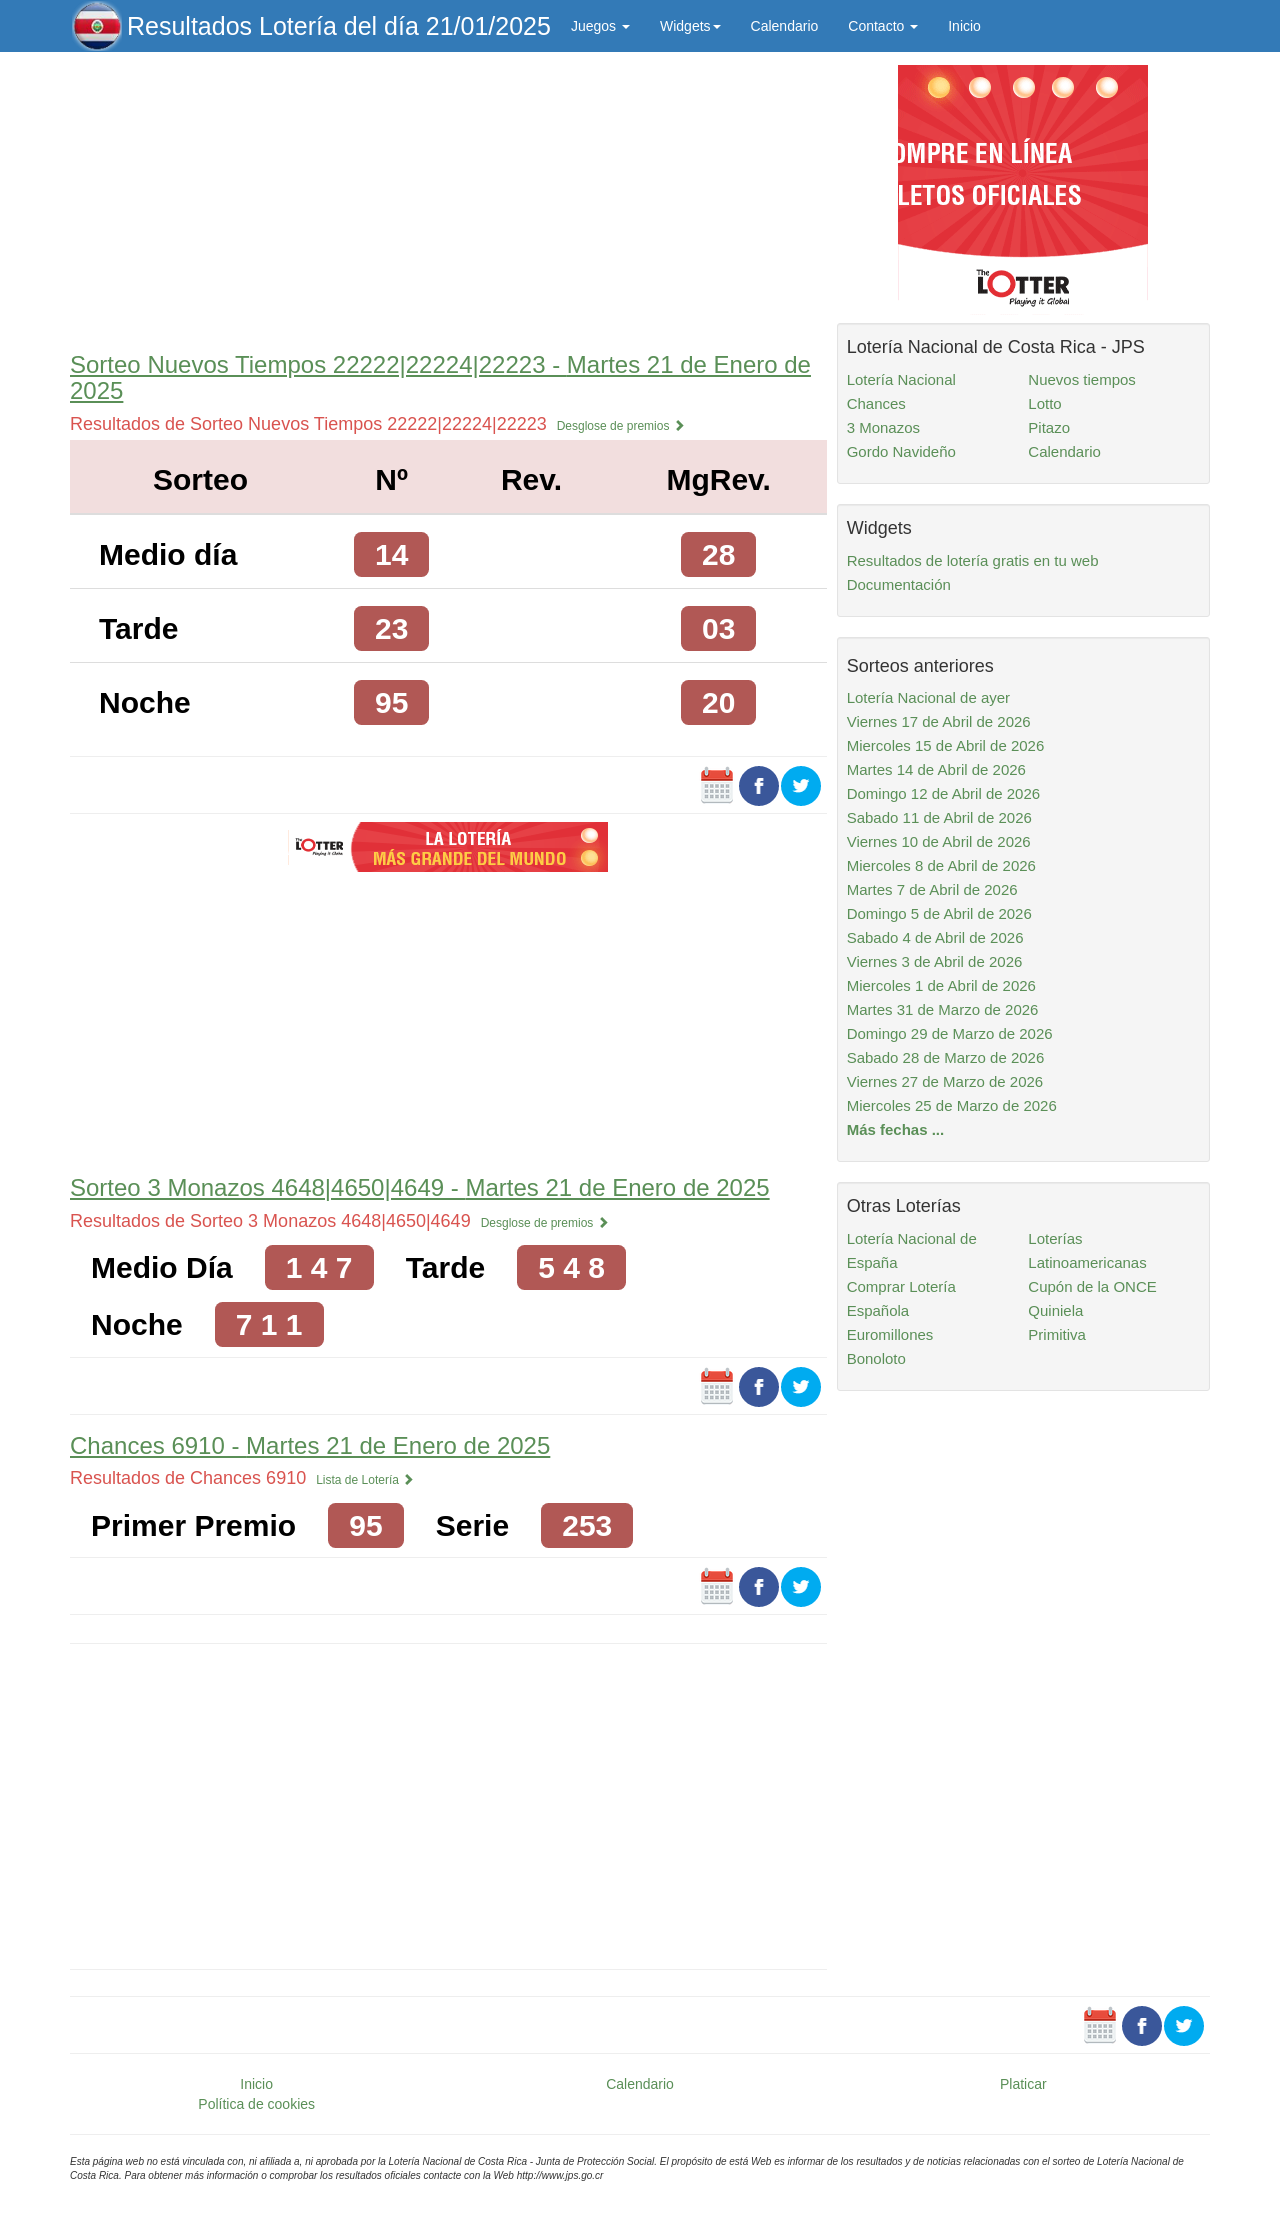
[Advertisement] (448, 197)
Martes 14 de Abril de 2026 (936, 769)
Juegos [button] (600, 26)
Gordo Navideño (901, 451)
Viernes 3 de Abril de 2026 (935, 961)
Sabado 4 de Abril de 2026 (935, 937)
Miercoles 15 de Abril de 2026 (946, 745)
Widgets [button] (690, 26)
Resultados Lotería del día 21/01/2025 (339, 26)
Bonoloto (876, 1358)
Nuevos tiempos (1082, 379)
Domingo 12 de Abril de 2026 (943, 793)
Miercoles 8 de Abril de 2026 (941, 865)
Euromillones (890, 1334)
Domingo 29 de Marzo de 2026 (950, 1033)
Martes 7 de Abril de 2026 (932, 889)
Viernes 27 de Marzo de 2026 (945, 1081)
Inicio (964, 26)
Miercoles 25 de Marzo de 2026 (952, 1105)
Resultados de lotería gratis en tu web (973, 560)
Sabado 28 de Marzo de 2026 (946, 1057)
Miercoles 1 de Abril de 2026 (941, 985)
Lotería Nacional (901, 379)
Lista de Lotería (365, 1480)
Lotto (1044, 403)
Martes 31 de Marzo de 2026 (943, 1009)
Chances (876, 403)
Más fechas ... (896, 1129)
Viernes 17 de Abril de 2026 (939, 721)
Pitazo (1049, 427)
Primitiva (1057, 1334)
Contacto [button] (883, 26)
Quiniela (1055, 1310)
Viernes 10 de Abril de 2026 (939, 841)
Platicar (1023, 2084)
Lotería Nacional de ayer (928, 697)
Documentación (899, 584)
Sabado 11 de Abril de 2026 (939, 817)
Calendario (785, 26)
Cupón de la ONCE (1092, 1286)
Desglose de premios (621, 426)
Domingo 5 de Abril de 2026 (939, 913)
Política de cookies (256, 2104)
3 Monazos (883, 427)
